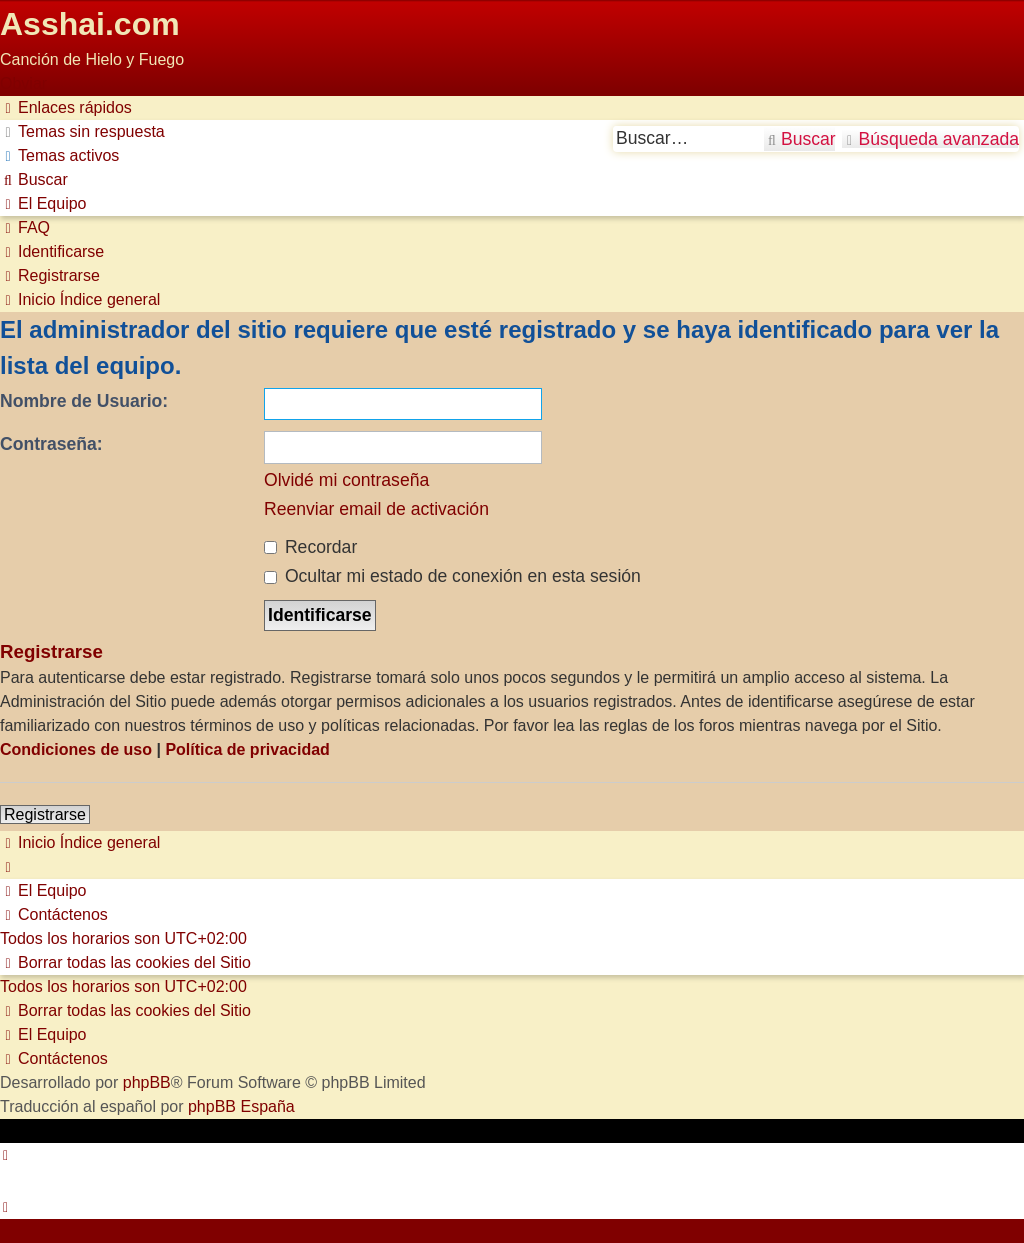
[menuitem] (82, 131)
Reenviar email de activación (376, 509)
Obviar (23, 83)
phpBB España (241, 1106)
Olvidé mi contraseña (346, 480)
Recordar (310, 547)
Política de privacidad (247, 749)
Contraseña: (51, 444)
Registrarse (45, 814)
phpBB (147, 1082)
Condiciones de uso (76, 749)
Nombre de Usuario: (84, 401)
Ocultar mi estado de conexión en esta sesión (452, 576)
